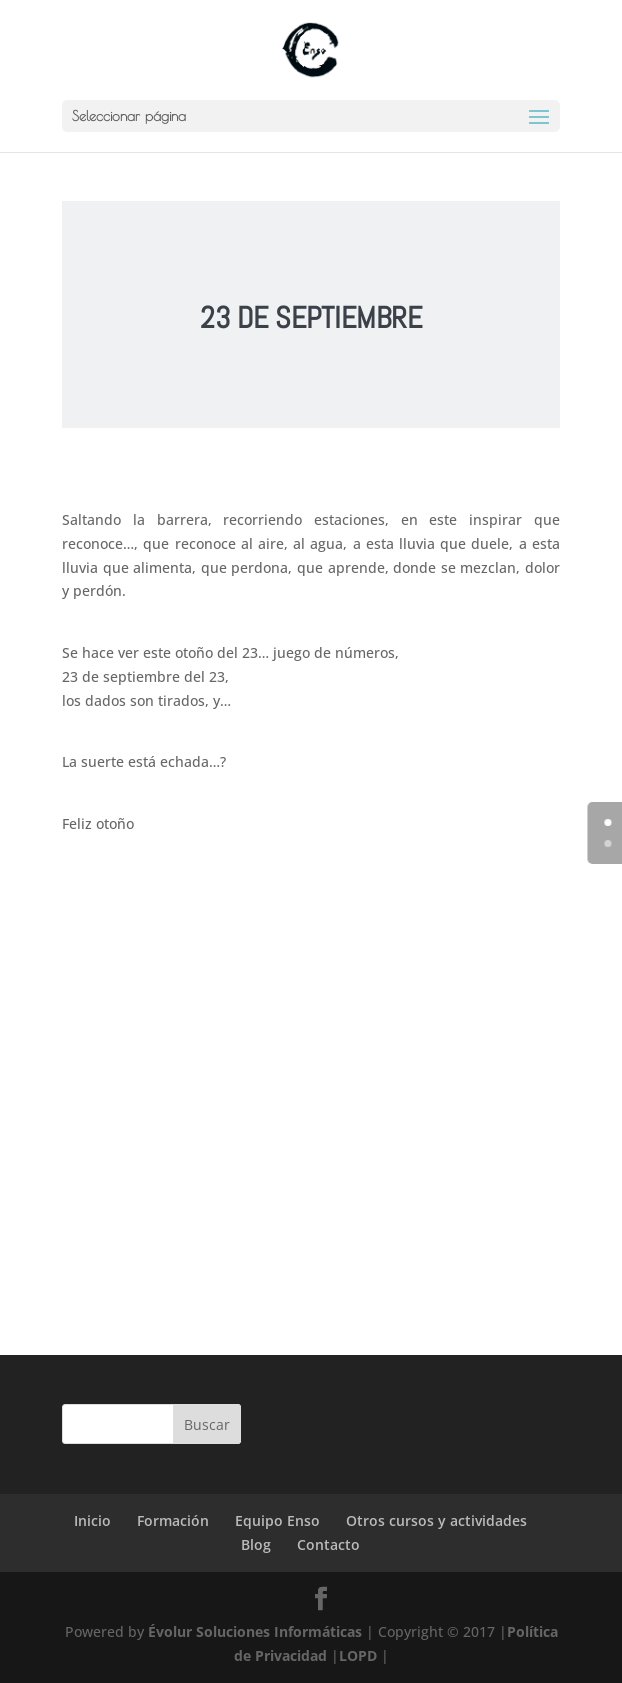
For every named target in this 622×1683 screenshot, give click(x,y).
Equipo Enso (277, 1520)
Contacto (328, 1544)
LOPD (358, 1655)
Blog (256, 1544)
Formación (173, 1520)
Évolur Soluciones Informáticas (255, 1631)
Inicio (92, 1520)
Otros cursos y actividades (436, 1520)
